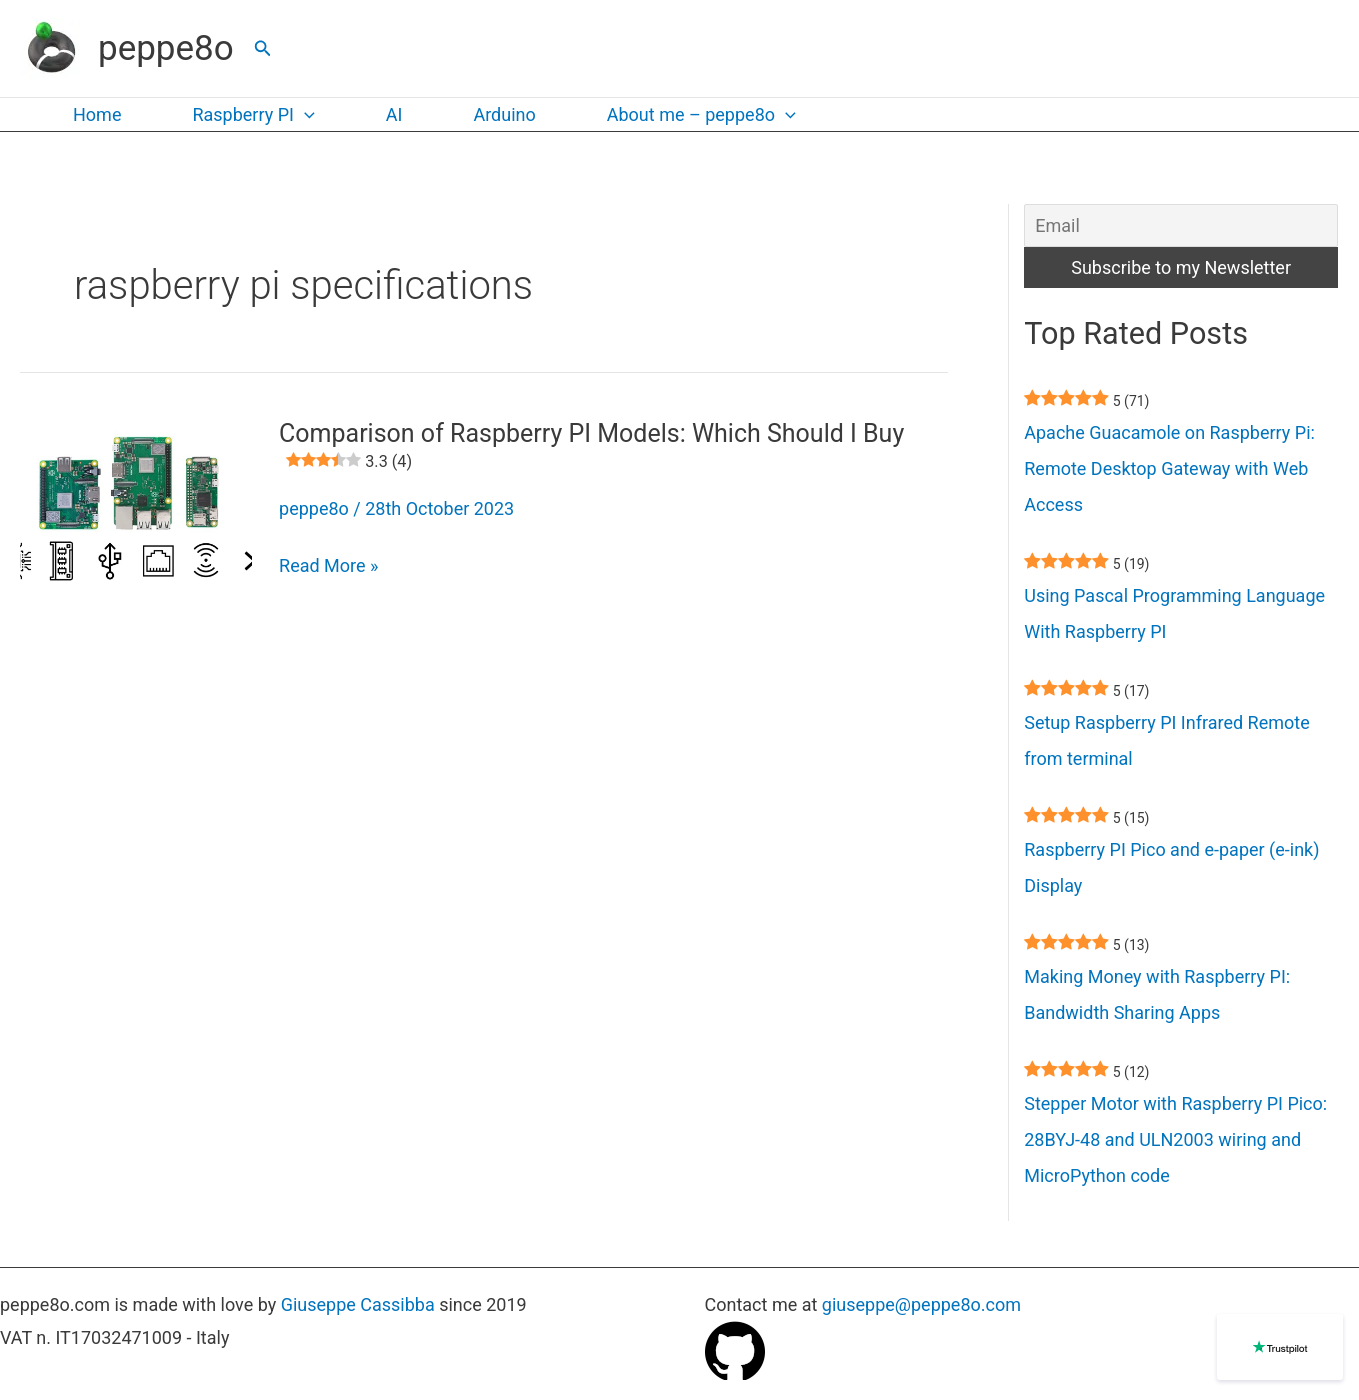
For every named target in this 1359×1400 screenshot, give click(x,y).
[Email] (1181, 225)
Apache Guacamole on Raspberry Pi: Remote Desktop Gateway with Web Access (1169, 468)
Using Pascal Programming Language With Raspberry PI (1174, 613)
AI (394, 114)
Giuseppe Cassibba (358, 1304)
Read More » (328, 565)
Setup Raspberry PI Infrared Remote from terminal (1166, 740)
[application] (304, 115)
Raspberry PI (253, 115)
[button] (263, 48)
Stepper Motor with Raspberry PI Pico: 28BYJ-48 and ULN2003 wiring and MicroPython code (1175, 1139)
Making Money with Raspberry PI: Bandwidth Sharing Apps (1157, 994)
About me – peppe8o (701, 115)
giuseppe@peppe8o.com (921, 1304)
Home (97, 114)
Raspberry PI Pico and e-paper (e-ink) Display (1171, 867)
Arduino (504, 114)
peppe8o (166, 48)
